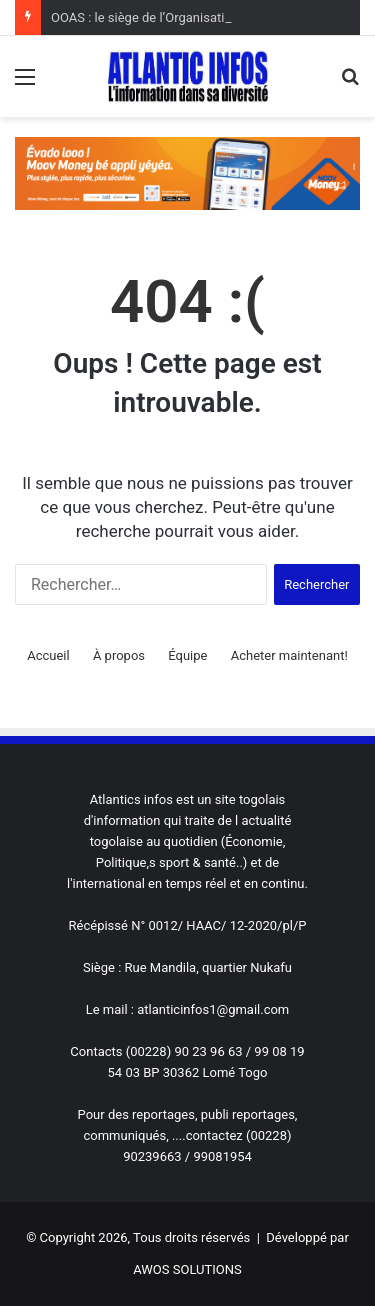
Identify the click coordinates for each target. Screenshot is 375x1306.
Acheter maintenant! (289, 655)
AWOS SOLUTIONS (187, 1269)
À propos (119, 655)
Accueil (48, 655)
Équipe (187, 655)
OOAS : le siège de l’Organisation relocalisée (178, 17)
